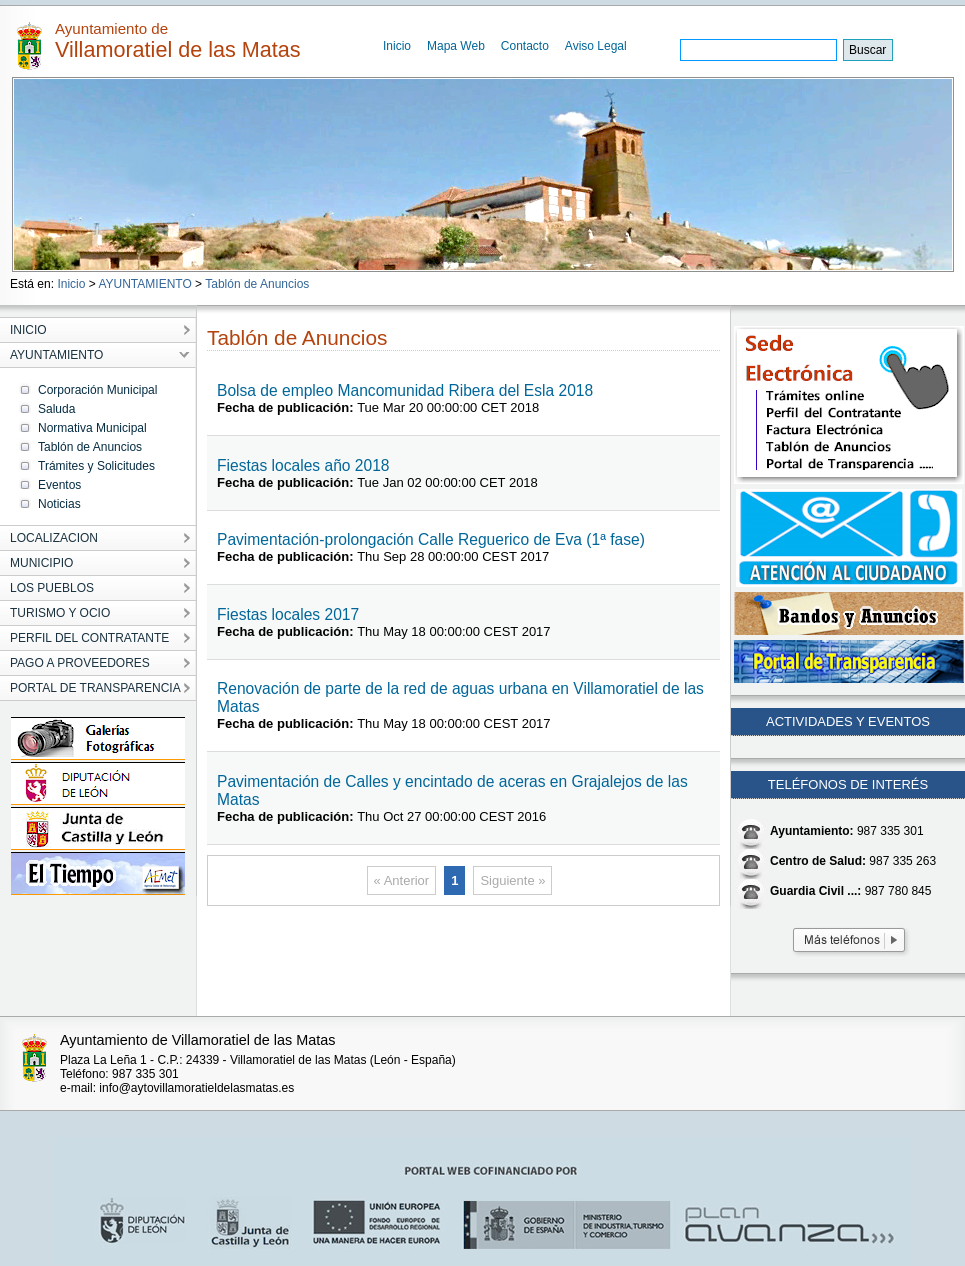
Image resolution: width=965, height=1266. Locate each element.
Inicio (397, 46)
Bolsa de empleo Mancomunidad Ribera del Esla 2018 (405, 390)
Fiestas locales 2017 (288, 614)
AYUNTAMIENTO (144, 284)
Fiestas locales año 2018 (303, 465)
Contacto (525, 46)
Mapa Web (456, 46)
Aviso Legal (596, 46)
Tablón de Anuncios (257, 284)
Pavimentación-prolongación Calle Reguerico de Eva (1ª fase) (431, 539)
